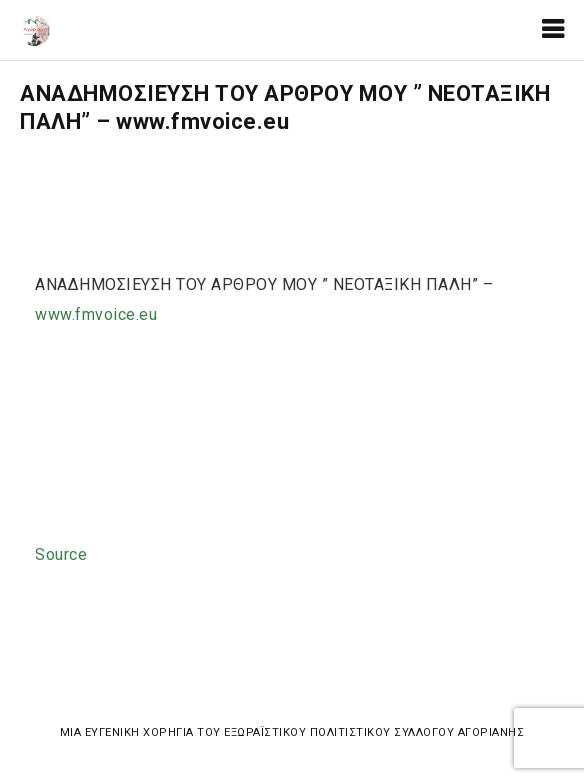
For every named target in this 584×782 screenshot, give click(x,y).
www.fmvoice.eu (96, 314)
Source (61, 554)
